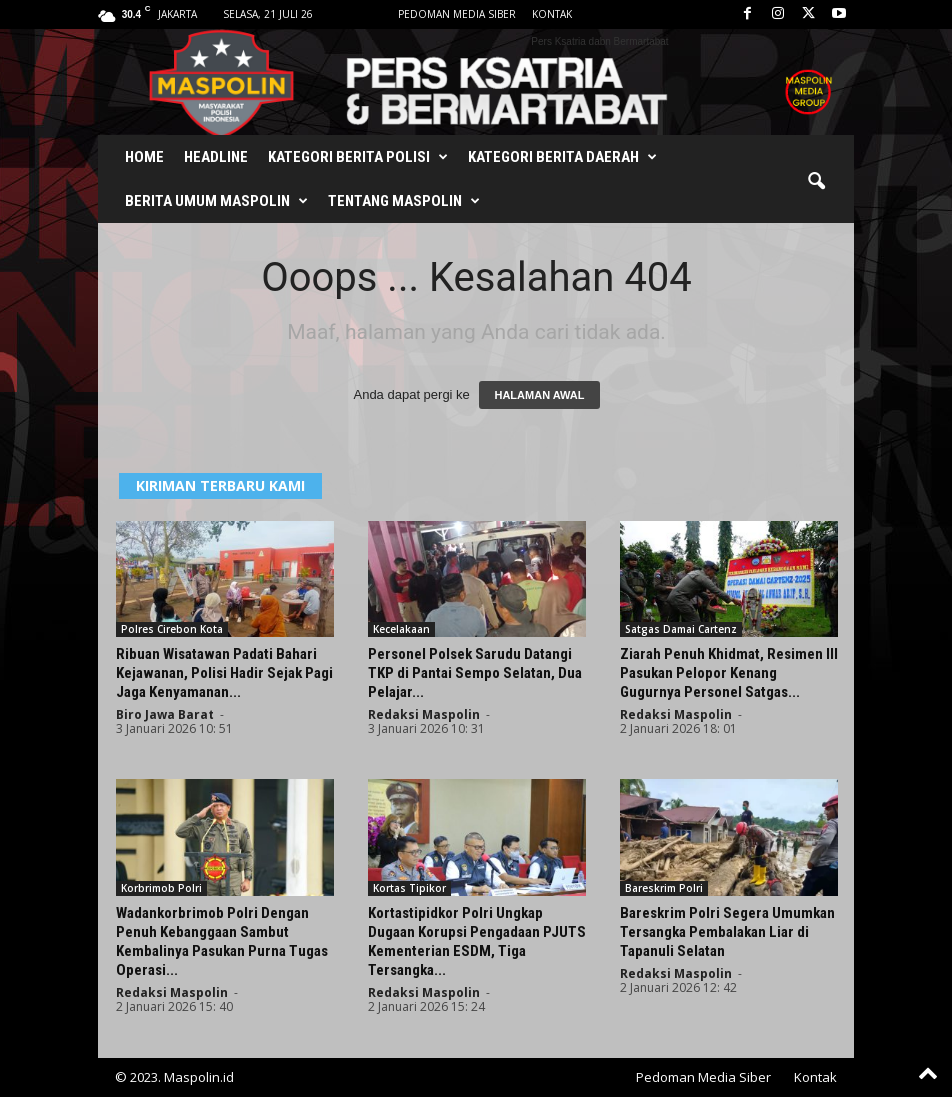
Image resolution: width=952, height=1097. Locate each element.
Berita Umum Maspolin (216, 201)
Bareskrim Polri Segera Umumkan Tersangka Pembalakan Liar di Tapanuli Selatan (727, 932)
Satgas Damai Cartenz (681, 629)
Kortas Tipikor (409, 888)
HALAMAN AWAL (539, 395)
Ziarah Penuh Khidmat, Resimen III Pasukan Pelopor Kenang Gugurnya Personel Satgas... (729, 673)
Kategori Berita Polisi (358, 157)
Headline (216, 157)
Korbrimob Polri (161, 888)
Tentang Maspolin (404, 201)
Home (144, 157)
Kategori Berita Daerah (562, 157)
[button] (816, 182)
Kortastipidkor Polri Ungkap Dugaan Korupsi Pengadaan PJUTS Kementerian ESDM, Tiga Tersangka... (477, 941)
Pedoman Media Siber (457, 14)
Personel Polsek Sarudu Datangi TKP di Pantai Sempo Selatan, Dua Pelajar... (475, 673)
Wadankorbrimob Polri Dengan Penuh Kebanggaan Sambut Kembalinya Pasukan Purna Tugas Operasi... (222, 941)
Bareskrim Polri (664, 888)
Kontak (552, 14)
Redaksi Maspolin (424, 714)
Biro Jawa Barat (165, 714)
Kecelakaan (401, 629)
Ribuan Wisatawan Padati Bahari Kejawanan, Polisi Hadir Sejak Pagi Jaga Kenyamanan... (224, 673)
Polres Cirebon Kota (172, 629)
